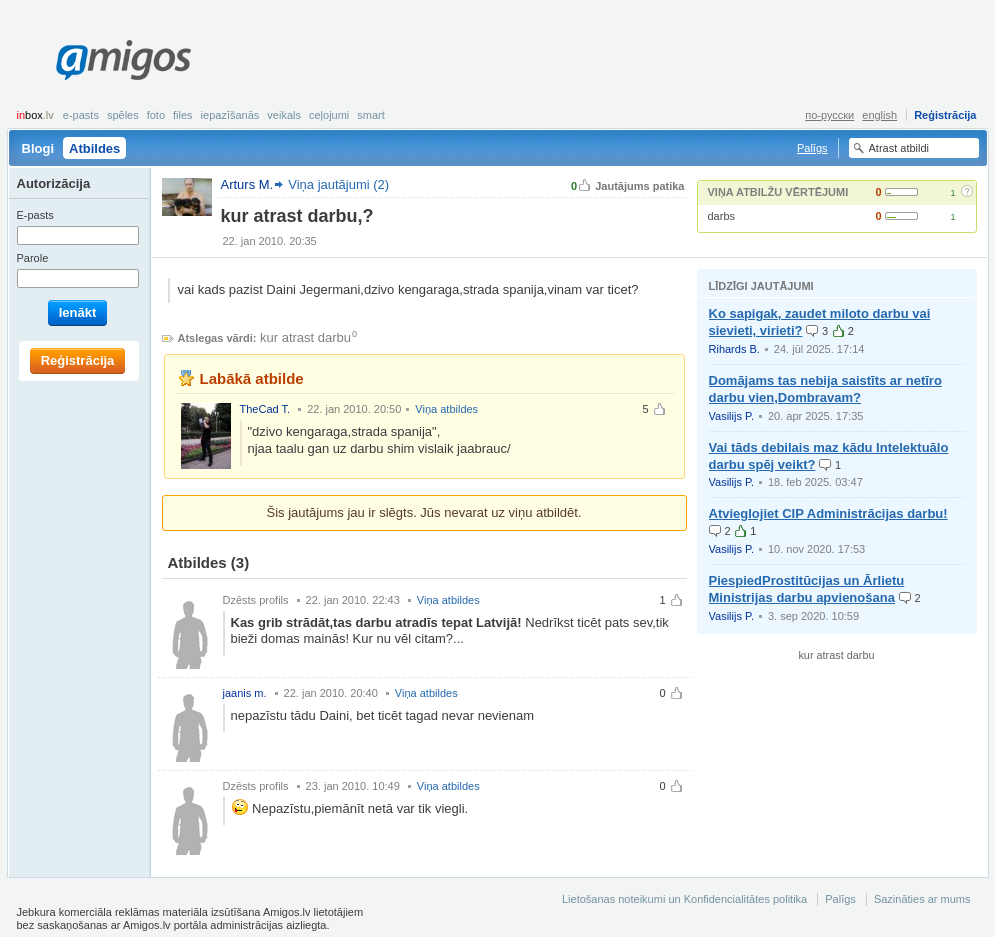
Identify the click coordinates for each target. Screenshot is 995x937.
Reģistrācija (945, 115)
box (35, 115)
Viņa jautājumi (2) (338, 184)
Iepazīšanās (230, 115)
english (879, 115)
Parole (33, 258)
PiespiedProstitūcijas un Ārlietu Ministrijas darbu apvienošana (807, 589)
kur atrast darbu (305, 337)
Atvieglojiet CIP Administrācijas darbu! (828, 513)
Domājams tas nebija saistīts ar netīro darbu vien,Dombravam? (825, 389)
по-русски (829, 115)
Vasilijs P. (731, 416)
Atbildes (94, 148)
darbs (722, 216)
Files (183, 115)
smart (371, 115)
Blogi (38, 148)
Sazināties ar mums (922, 899)
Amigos (123, 60)
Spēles (123, 115)
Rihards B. (734, 349)
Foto (156, 115)
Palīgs (812, 148)
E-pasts (81, 115)
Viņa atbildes (446, 409)
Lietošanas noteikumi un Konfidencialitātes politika (684, 899)
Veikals (284, 115)
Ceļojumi (329, 115)
